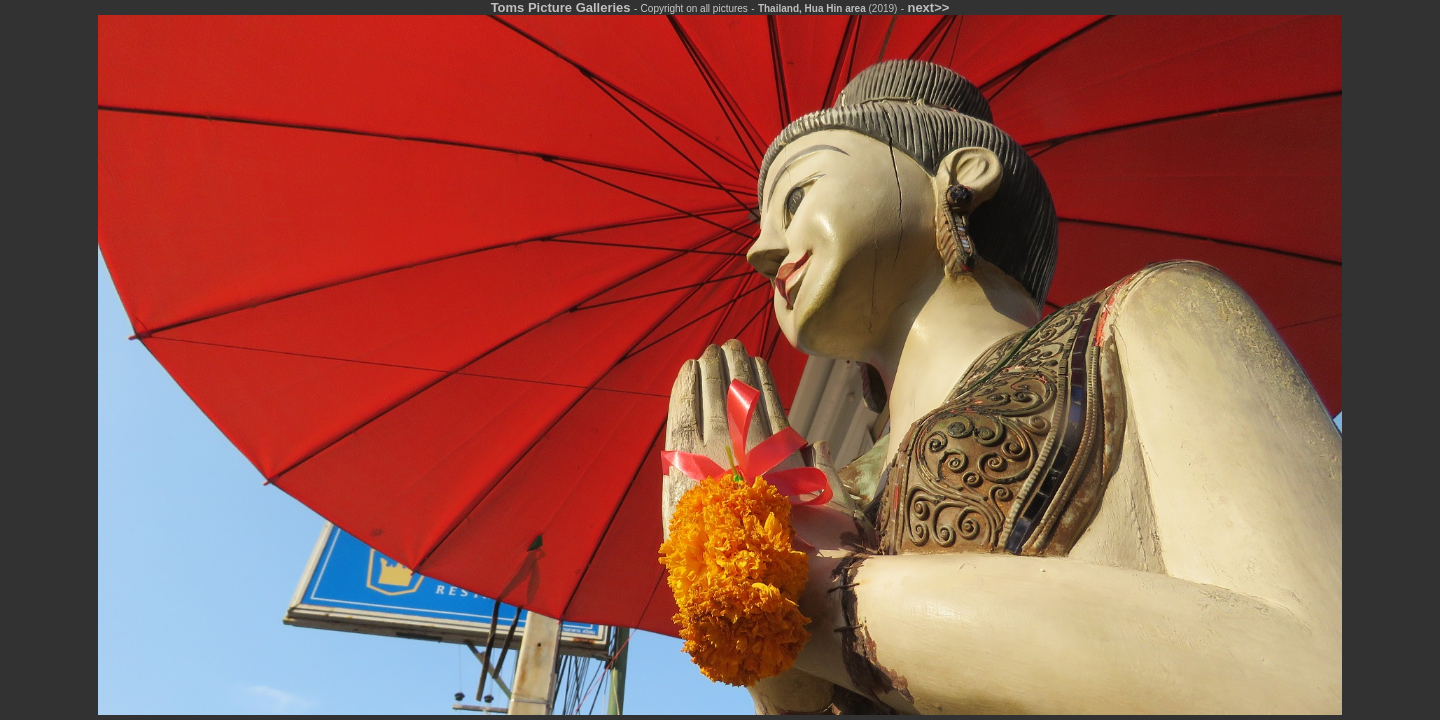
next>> (928, 7)
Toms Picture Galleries (561, 7)
